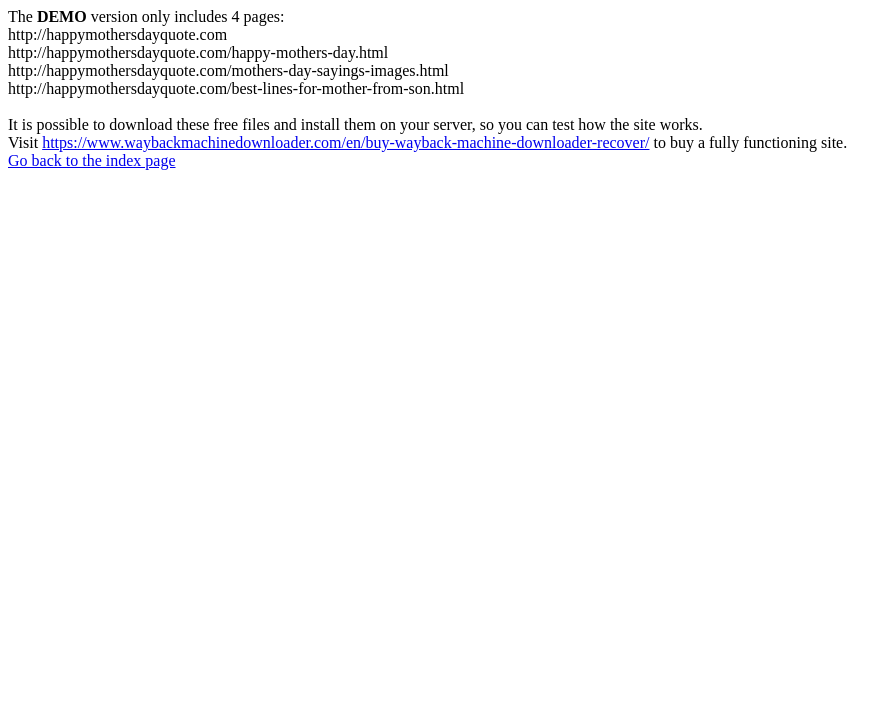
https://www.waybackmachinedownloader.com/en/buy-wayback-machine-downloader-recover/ (345, 142)
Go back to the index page (92, 160)
